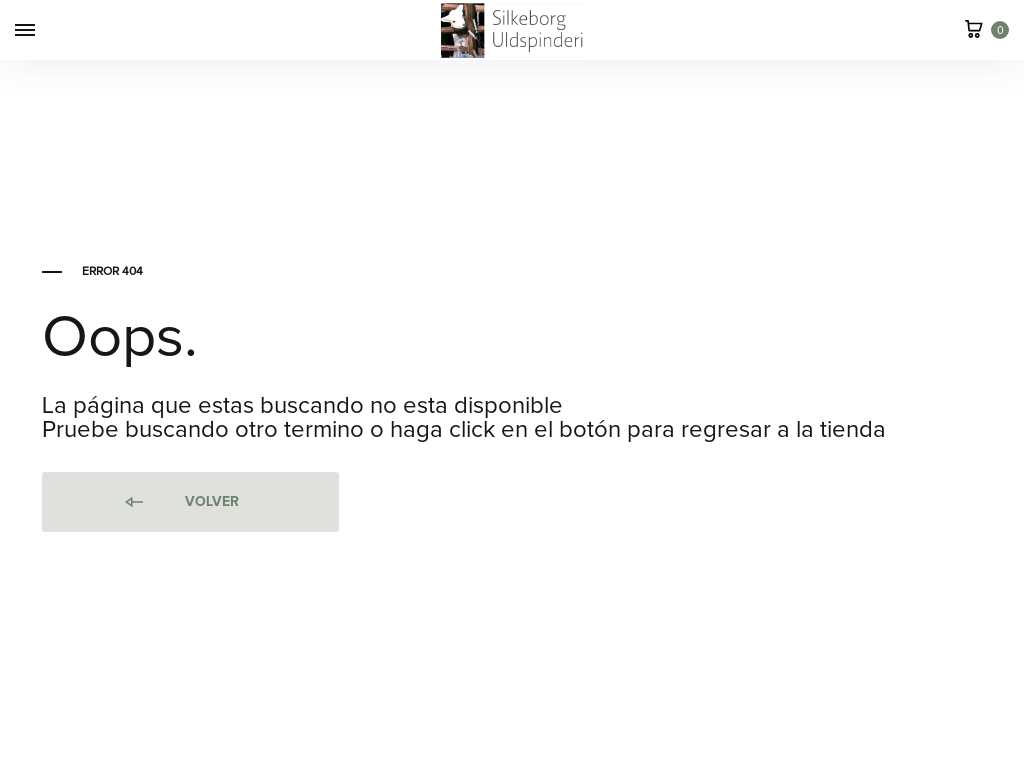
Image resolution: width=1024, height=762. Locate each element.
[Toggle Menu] (25, 32)
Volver (180, 503)
